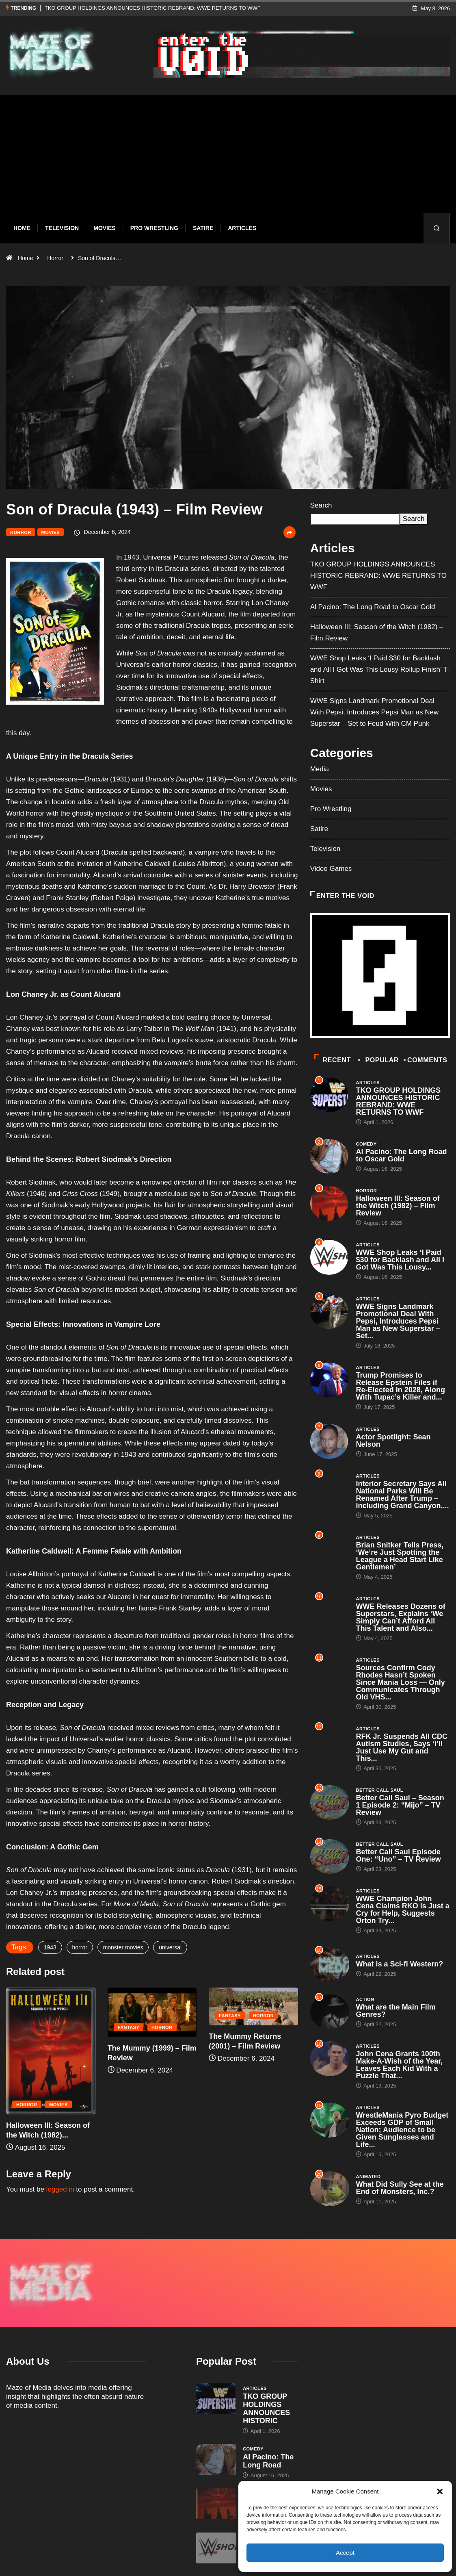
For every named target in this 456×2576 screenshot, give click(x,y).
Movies (104, 228)
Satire (203, 228)
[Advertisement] (228, 160)
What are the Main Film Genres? (396, 2010)
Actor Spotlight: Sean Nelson (393, 1440)
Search (321, 505)
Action (365, 1999)
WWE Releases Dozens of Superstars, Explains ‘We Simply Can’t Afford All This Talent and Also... (400, 1617)
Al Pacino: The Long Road (268, 2418)
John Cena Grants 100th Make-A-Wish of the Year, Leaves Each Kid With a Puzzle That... (399, 2065)
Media (319, 769)
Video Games (331, 868)
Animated (368, 2176)
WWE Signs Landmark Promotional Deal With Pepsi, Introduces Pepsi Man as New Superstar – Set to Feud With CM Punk (374, 712)
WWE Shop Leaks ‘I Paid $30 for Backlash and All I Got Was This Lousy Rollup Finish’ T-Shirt (380, 669)
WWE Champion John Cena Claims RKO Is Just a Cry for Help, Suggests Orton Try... (403, 1910)
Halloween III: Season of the (267, 2462)
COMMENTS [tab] (426, 1060)
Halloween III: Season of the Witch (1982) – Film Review (398, 1205)
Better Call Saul (379, 1790)
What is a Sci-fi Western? (399, 1964)
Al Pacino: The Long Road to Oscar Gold (372, 607)
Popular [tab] (379, 1060)
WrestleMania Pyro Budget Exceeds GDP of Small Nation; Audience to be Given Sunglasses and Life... (402, 2129)
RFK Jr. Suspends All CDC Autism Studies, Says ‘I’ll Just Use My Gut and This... (401, 1747)
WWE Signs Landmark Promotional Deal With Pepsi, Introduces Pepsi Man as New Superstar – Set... (398, 1321)
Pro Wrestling (154, 228)
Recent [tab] (332, 1060)
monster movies (123, 1947)
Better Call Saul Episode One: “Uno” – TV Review (398, 1855)
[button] (440, 2491)
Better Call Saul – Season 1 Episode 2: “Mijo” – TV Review (400, 1805)
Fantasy (129, 2027)
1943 (50, 1947)
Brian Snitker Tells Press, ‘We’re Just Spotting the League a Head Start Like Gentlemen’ (400, 1556)
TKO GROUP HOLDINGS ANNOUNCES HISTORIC (266, 2366)
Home (21, 228)
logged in (60, 2189)
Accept (345, 2552)
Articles (242, 228)
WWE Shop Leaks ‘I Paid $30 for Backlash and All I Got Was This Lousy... (400, 1259)
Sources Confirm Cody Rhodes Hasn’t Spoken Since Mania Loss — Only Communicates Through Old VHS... (400, 1682)
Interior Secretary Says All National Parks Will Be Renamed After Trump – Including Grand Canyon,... (402, 1495)
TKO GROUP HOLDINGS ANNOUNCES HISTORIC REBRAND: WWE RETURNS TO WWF (153, 8)
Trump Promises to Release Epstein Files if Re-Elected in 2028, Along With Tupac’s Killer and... (400, 1386)
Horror (55, 258)
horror (79, 1947)
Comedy (366, 1144)
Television (62, 228)
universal (170, 1947)
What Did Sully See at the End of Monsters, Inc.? (400, 2188)
